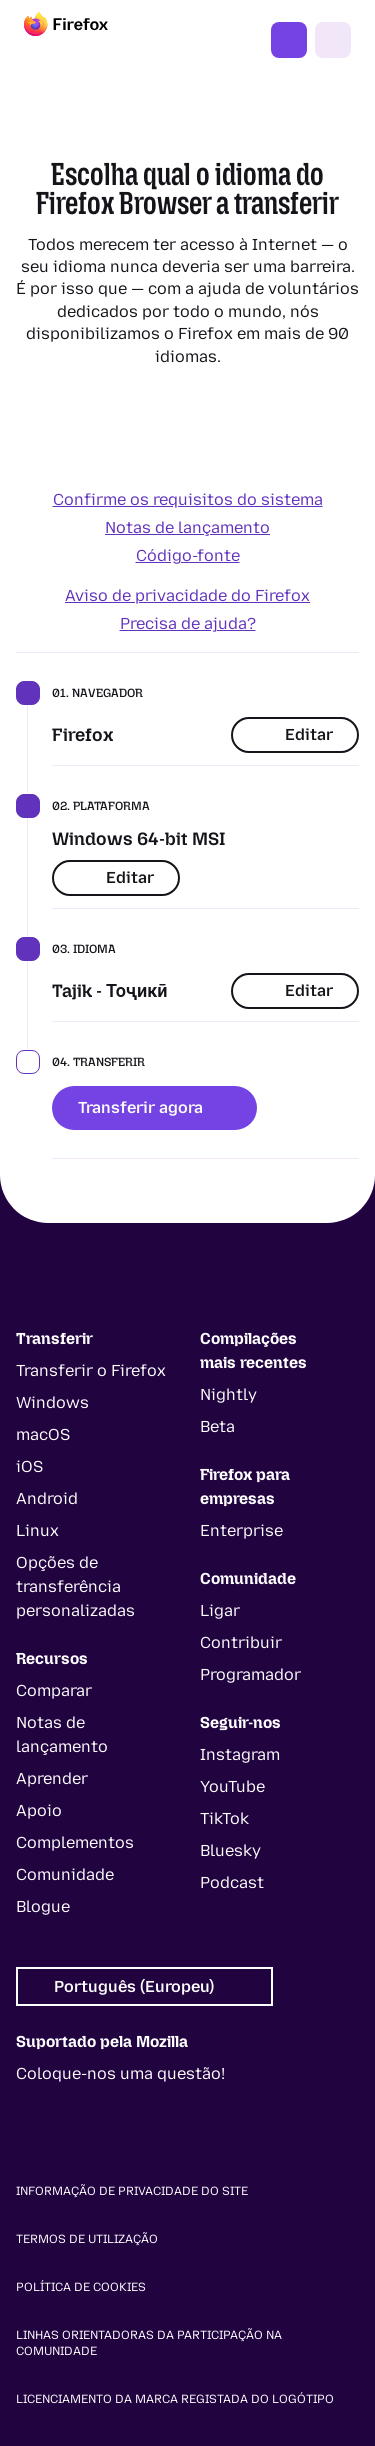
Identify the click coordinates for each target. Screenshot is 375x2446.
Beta (217, 1426)
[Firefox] (84, 40)
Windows (52, 1402)
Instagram (240, 1754)
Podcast (232, 1882)
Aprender (52, 1778)
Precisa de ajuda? (188, 623)
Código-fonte (188, 555)
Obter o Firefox (289, 40)
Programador (250, 1674)
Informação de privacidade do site (132, 2191)
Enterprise (241, 1530)
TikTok (224, 1818)
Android (47, 1498)
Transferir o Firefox (91, 1370)
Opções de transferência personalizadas (75, 1586)
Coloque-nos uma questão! (120, 2073)
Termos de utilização (87, 2239)
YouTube (232, 1786)
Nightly (228, 1394)
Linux (37, 1530)
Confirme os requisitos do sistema (188, 499)
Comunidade (65, 1874)
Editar (295, 734)
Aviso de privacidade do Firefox (187, 595)
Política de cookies (81, 2287)
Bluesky (230, 1850)
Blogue (43, 1906)
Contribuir (241, 1642)
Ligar (220, 1610)
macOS (43, 1434)
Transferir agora (154, 1107)
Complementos (75, 1842)
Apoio (39, 1810)
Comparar (54, 1690)
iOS (29, 1466)
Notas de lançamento (187, 527)
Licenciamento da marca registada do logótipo (175, 2399)
